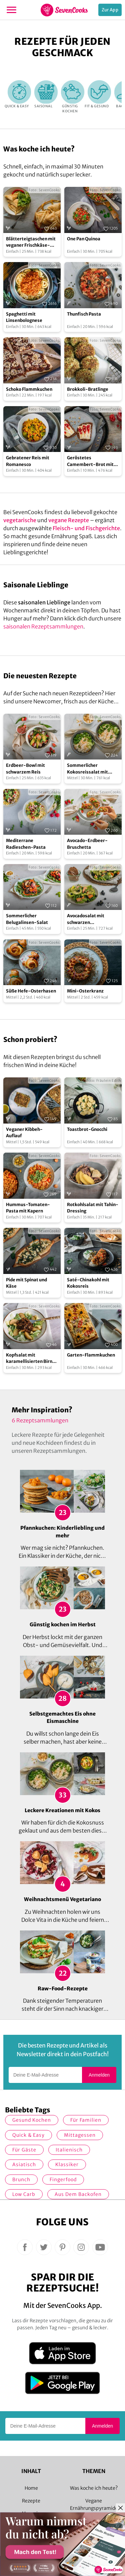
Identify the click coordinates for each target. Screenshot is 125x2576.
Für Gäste (24, 2150)
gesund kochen (31, 2120)
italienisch (69, 2150)
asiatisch (24, 2164)
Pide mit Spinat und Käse (26, 1283)
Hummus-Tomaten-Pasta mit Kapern (28, 1208)
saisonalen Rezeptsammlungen (43, 626)
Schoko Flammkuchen (29, 389)
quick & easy (28, 2135)
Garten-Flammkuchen (91, 1355)
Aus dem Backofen (78, 2194)
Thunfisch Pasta (84, 314)
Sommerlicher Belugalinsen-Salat (27, 919)
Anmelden (99, 2075)
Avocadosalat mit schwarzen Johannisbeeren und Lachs (88, 919)
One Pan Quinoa (83, 239)
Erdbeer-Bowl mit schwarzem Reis (25, 769)
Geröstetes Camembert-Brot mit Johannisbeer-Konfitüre (90, 461)
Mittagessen (80, 2135)
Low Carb (23, 2194)
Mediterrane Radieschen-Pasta (26, 844)
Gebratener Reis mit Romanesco (27, 461)
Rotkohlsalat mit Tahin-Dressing (92, 1208)
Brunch (21, 2180)
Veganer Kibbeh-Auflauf (24, 1133)
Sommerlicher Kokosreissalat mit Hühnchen (87, 769)
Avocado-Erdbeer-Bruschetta (87, 844)
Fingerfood (63, 2180)
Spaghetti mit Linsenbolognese (24, 317)
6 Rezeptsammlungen (40, 1420)
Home (31, 2488)
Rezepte (31, 2501)
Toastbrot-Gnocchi (87, 1129)
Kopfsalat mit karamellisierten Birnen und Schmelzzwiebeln (32, 1358)
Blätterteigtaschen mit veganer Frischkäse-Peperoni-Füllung (31, 242)
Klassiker (67, 2164)
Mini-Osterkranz (85, 991)
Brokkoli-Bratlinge (87, 389)
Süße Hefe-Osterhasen (31, 991)
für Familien (85, 2120)
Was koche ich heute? (94, 2488)
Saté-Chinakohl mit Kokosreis (88, 1283)
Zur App (110, 10)
